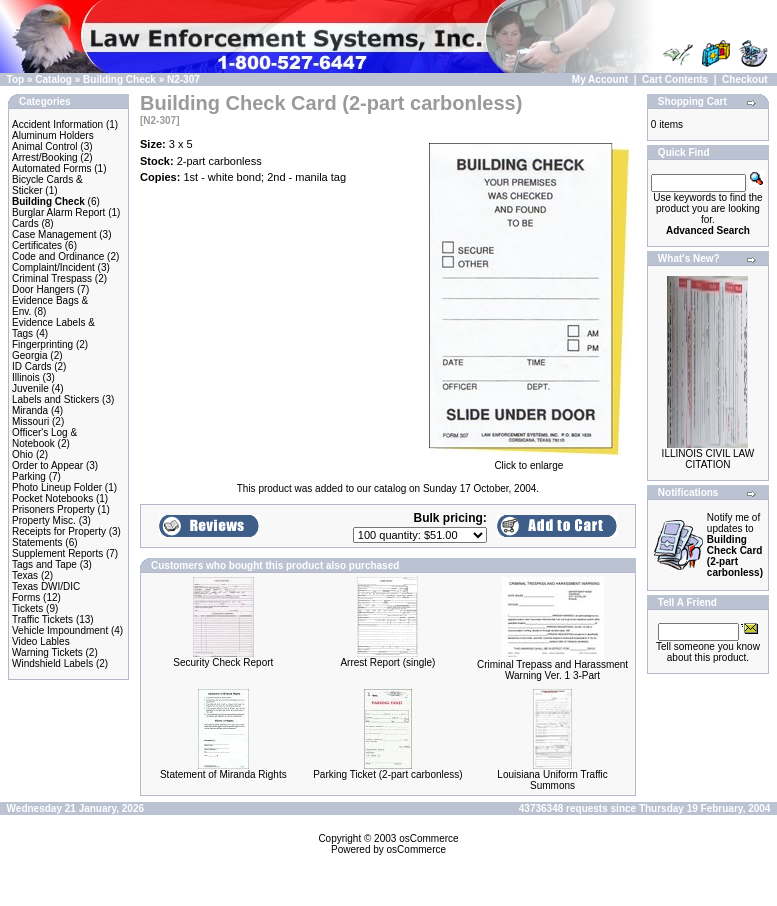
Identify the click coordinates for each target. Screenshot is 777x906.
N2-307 (183, 79)
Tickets (27, 608)
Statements (37, 542)
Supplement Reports (57, 553)
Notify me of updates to (735, 545)
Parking (29, 476)
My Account (600, 79)
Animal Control (45, 146)
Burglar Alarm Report (58, 212)
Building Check (119, 79)
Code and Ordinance (58, 256)
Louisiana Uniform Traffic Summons (552, 780)
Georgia (30, 355)
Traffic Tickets (42, 619)
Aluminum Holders (53, 135)
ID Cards (31, 366)
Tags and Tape (44, 564)
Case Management (54, 234)
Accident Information (57, 124)
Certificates (37, 245)
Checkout (745, 79)
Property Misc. (44, 520)
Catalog (53, 79)
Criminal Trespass (52, 278)
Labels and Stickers (55, 399)
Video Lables (41, 641)
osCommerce (428, 838)
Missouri (30, 421)
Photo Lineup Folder (57, 487)
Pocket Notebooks (52, 498)
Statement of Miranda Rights (223, 774)
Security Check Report (223, 662)
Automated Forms (51, 168)
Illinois (26, 377)
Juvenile (30, 388)
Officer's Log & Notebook (44, 438)
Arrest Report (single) (387, 662)
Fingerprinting (42, 344)
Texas (25, 575)
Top (16, 79)
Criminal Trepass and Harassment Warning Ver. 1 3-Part (552, 670)
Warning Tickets (47, 652)
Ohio (22, 454)
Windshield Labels (52, 663)
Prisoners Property (53, 509)
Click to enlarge (529, 461)
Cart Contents (675, 79)
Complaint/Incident (53, 267)
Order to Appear (47, 465)
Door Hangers (43, 289)
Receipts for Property (59, 531)
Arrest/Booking (45, 157)
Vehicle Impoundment (60, 630)
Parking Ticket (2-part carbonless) (388, 774)
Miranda (30, 410)
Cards (25, 223)
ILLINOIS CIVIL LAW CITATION (708, 459)
